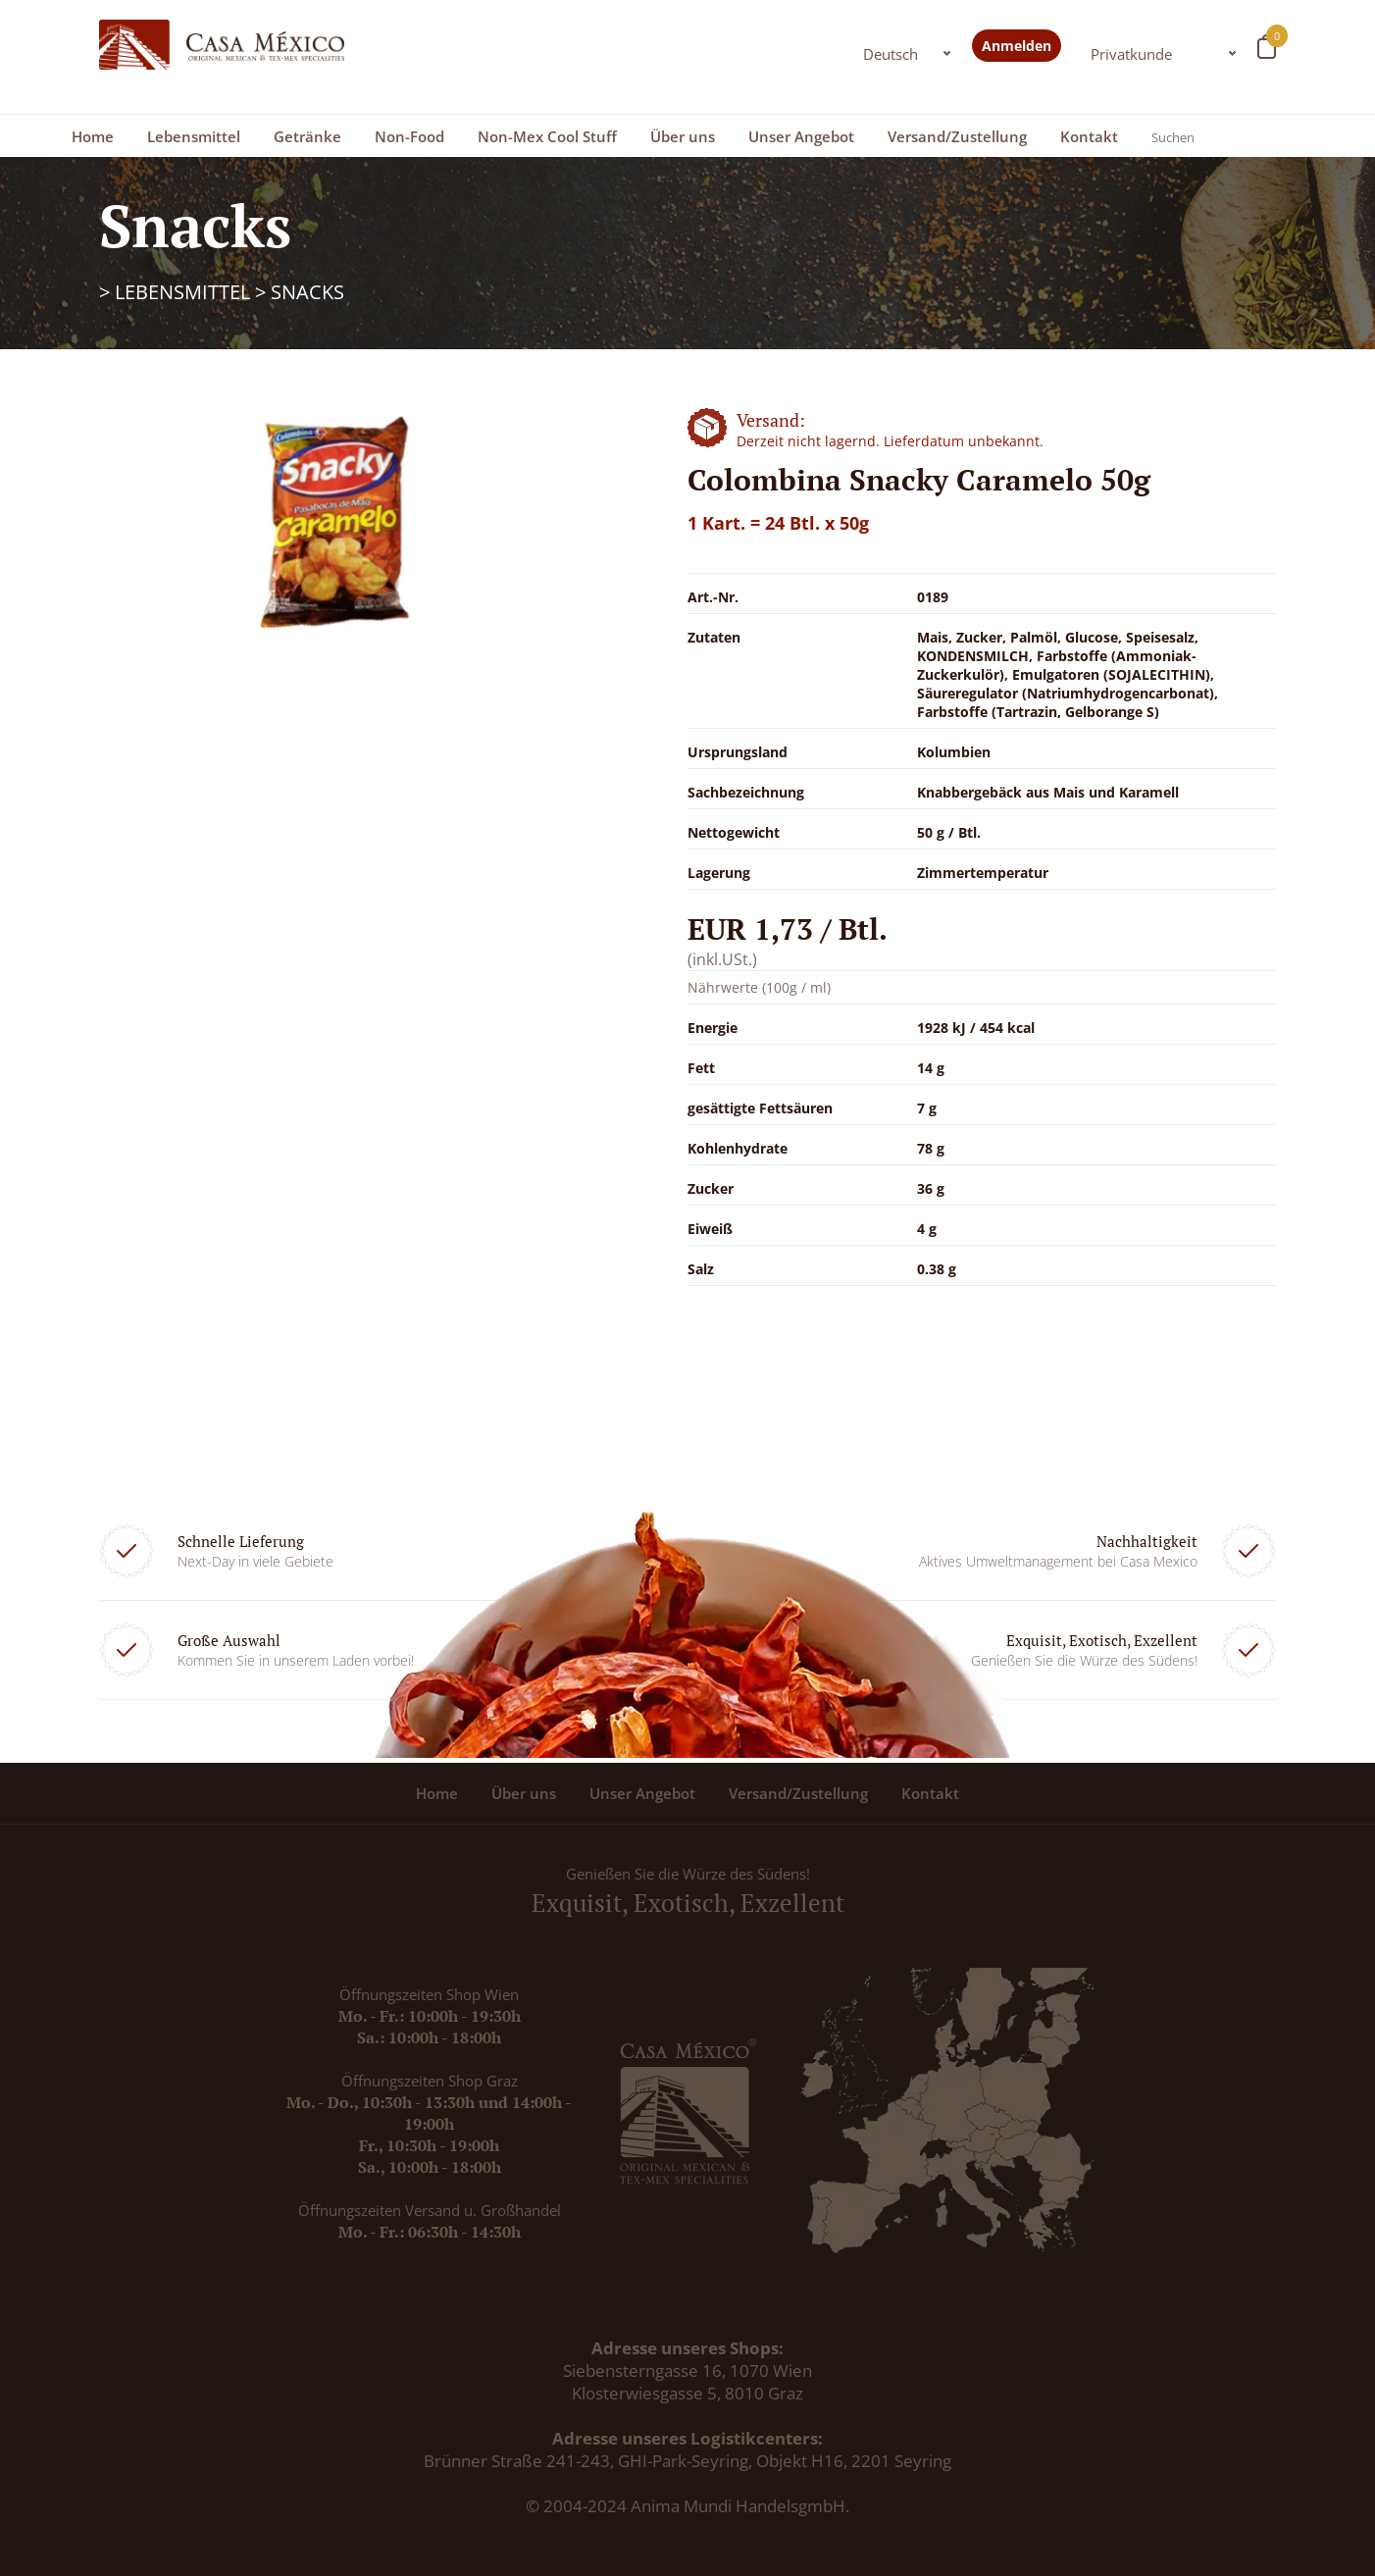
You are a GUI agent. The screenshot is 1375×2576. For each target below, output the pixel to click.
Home (93, 136)
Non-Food (409, 136)
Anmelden (1016, 45)
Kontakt (1089, 136)
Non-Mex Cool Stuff (547, 136)
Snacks (307, 292)
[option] (334, 521)
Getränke (307, 136)
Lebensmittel (193, 136)
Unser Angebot (801, 136)
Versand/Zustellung (957, 136)
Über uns (682, 136)
